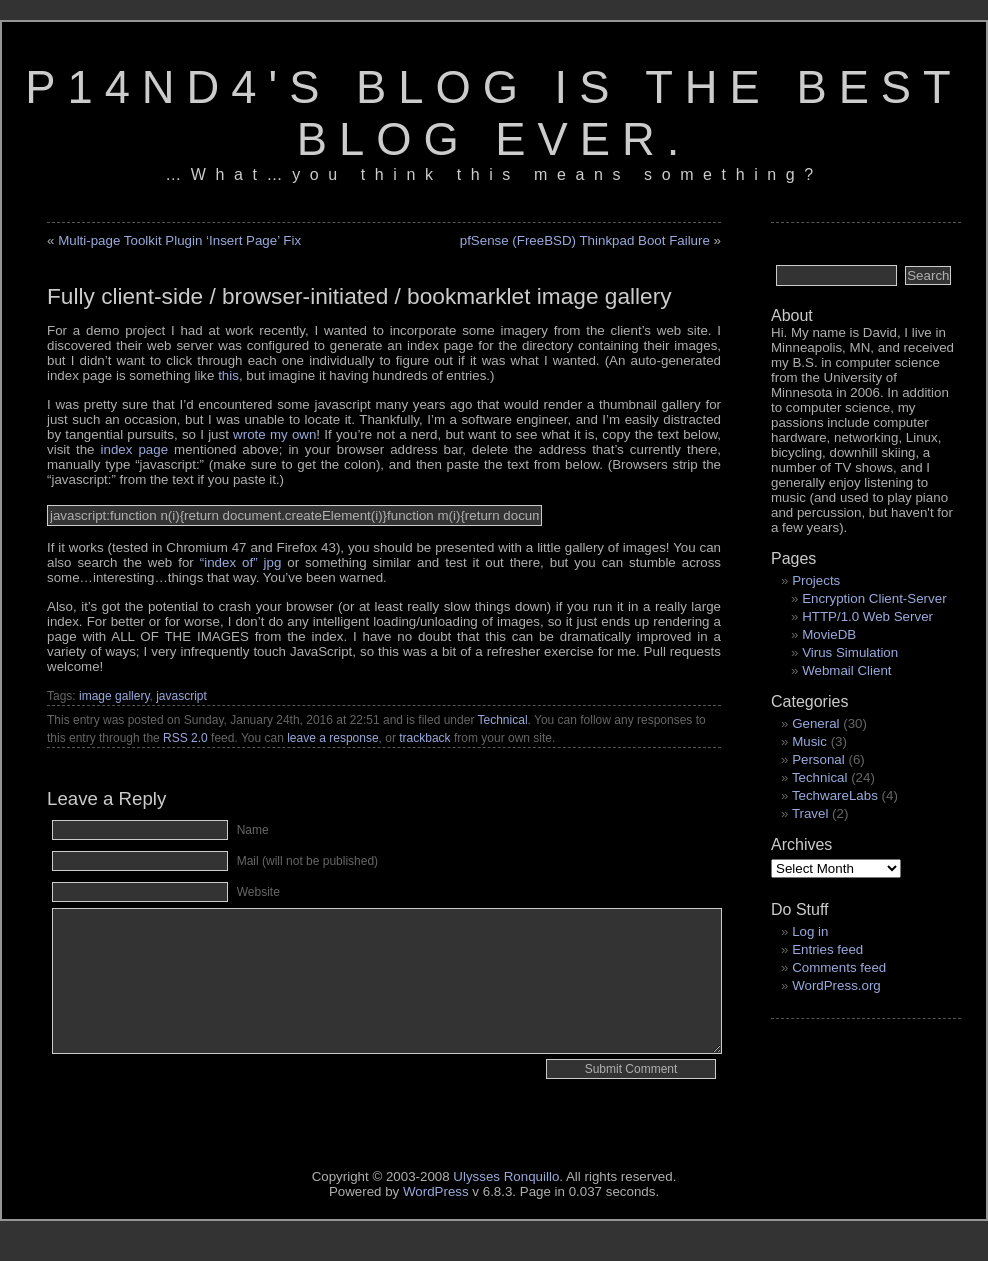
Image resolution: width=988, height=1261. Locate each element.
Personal (818, 759)
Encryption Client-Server (874, 598)
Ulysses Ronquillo (506, 1176)
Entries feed (827, 949)
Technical (503, 720)
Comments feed (839, 967)
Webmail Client (846, 670)
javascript (181, 696)
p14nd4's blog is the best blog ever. (494, 113)
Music (809, 741)
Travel (810, 813)
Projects (816, 580)
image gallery (114, 696)
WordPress (436, 1191)
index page (135, 449)
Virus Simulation (850, 652)
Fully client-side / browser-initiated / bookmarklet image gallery (359, 296)
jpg (241, 562)
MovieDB (829, 634)
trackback (424, 738)
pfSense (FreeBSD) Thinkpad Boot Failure (585, 240)
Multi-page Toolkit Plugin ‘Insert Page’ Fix (179, 240)
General (815, 723)
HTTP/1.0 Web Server (867, 616)
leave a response (332, 738)
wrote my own (274, 434)
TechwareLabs (835, 795)
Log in (810, 931)
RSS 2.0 (185, 738)
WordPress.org (836, 985)
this (228, 375)
